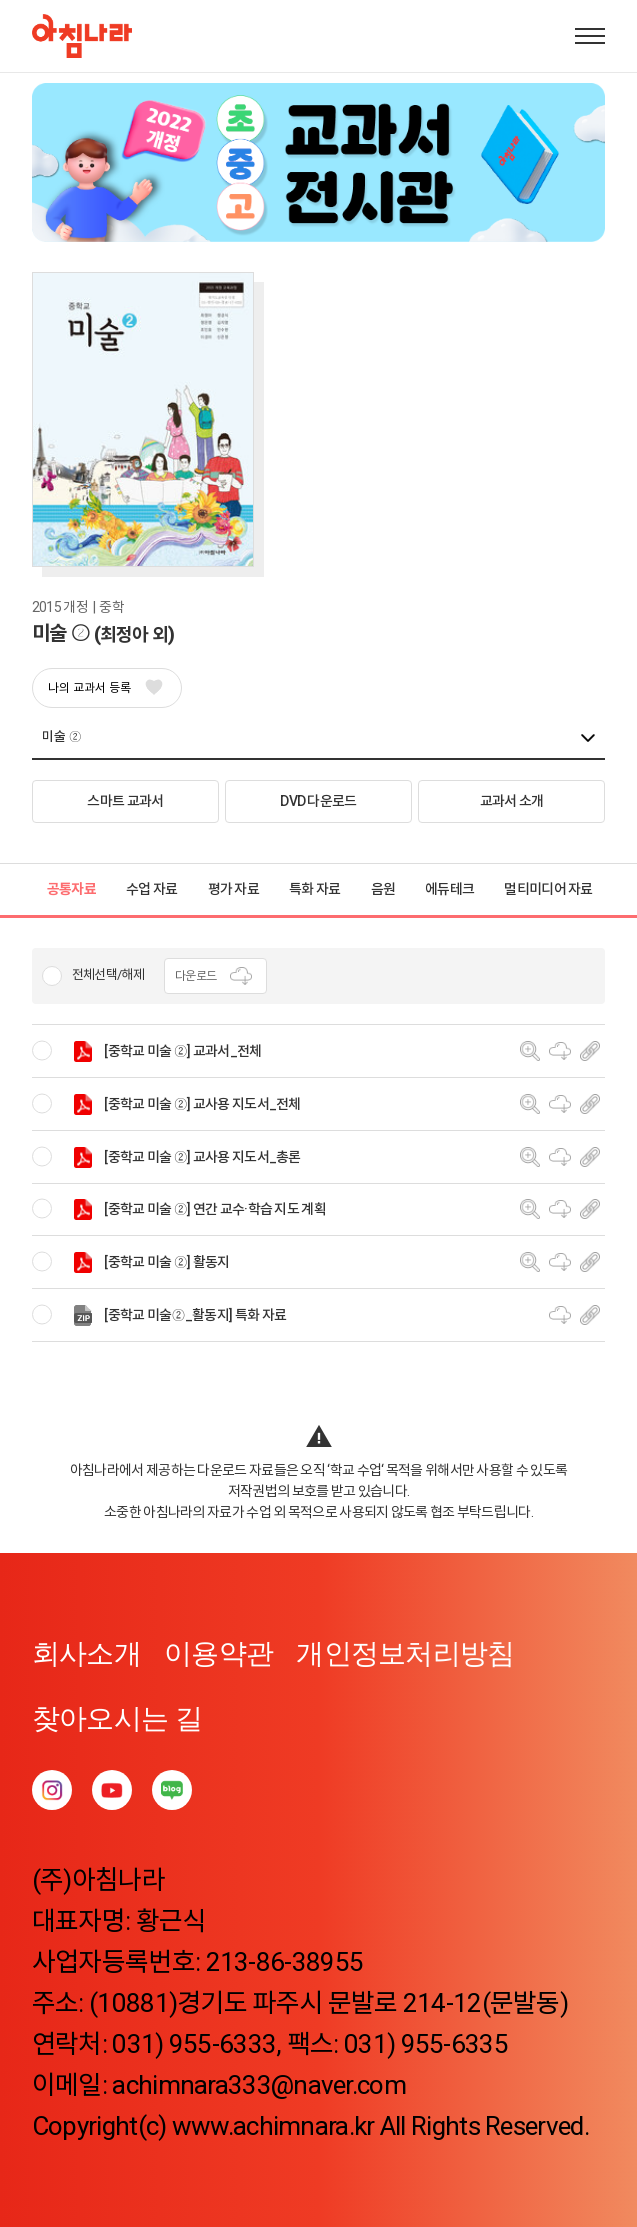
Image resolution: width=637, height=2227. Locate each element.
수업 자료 (152, 889)
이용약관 (218, 1653)
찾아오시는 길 (117, 1718)
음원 (383, 889)
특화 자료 (315, 889)
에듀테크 (449, 889)
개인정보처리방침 (405, 1653)
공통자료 (71, 889)
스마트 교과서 (125, 801)
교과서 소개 (512, 801)
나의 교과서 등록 (104, 688)
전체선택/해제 (108, 974)
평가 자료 (234, 889)
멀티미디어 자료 (548, 889)
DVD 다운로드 (318, 801)
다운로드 (215, 976)
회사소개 (86, 1653)
